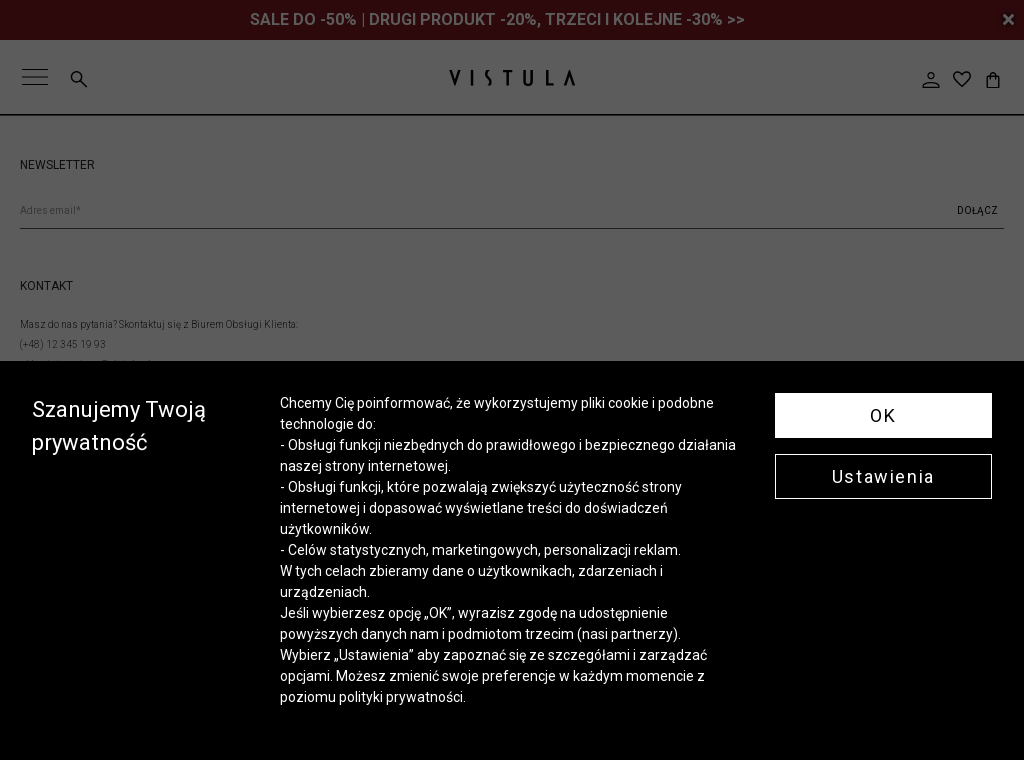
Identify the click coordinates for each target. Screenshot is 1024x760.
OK (883, 415)
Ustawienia (883, 476)
